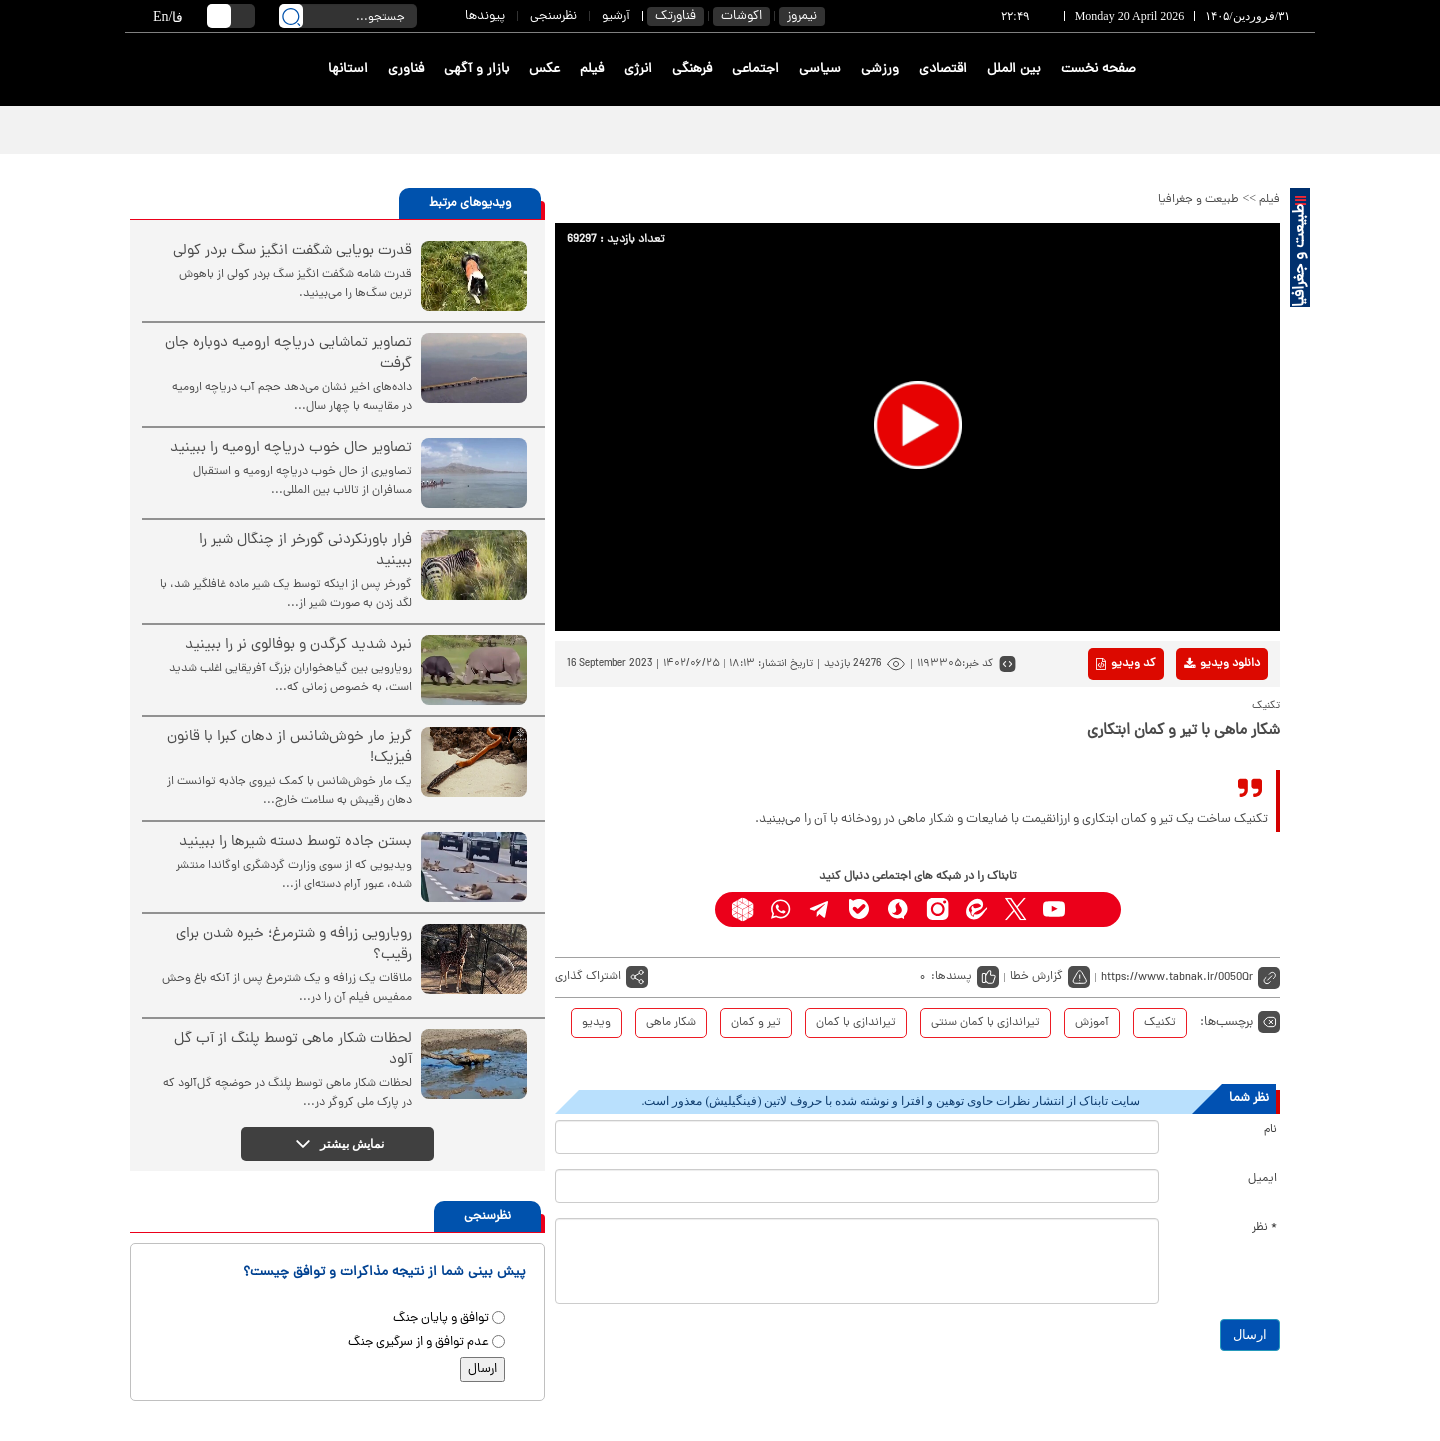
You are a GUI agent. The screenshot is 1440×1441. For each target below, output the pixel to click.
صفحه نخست (1098, 69)
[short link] (1190, 977)
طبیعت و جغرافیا (1198, 200)
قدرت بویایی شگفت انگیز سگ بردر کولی (292, 251)
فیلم (592, 69)
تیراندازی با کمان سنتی (985, 1023)
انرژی (638, 69)
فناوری (406, 69)
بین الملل (1014, 69)
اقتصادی (943, 69)
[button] (918, 425)
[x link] (1015, 909)
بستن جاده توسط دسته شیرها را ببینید (295, 842)
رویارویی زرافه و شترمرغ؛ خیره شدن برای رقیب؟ (294, 945)
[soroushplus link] (898, 909)
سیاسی (820, 69)
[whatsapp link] (781, 909)
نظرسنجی (553, 16)
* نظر (1264, 1228)
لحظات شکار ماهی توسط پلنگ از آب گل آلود (293, 1050)
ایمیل (1262, 1179)
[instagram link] (937, 909)
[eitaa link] (976, 909)
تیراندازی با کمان (856, 1023)
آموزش (1092, 1023)
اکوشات (741, 16)
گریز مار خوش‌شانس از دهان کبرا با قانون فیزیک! (289, 748)
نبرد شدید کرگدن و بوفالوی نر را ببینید (298, 645)
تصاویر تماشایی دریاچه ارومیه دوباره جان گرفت (288, 354)
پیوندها (485, 16)
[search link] (291, 16)
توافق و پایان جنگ (441, 1318)
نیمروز (802, 16)
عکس (544, 69)
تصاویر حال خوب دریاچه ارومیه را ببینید (291, 448)
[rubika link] (742, 909)
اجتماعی (755, 69)
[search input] (348, 16)
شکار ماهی (671, 1023)
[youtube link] (1054, 909)
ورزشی (880, 69)
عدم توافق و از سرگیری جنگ (418, 1342)
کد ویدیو (1126, 664)
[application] (917, 427)
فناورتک (675, 16)
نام (1270, 1130)
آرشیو (616, 16)
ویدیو (596, 1023)
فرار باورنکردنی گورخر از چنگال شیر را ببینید (305, 551)
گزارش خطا (1036, 977)
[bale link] (859, 909)
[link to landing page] (1242, 69)
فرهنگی (692, 69)
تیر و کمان (756, 1023)
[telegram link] (820, 909)
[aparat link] (1093, 909)
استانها (348, 69)
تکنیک (1160, 1023)
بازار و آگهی (476, 69)
